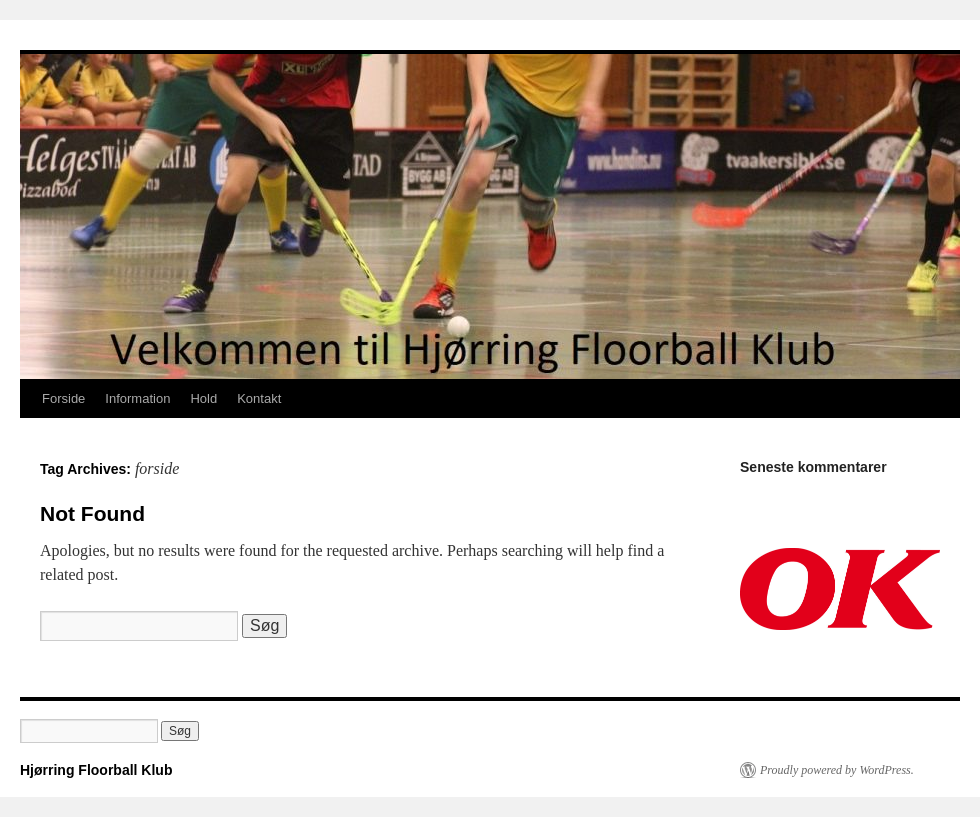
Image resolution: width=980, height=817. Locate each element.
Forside (63, 398)
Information (137, 398)
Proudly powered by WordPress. (837, 770)
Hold (203, 398)
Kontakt (259, 398)
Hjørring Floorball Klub (96, 770)
